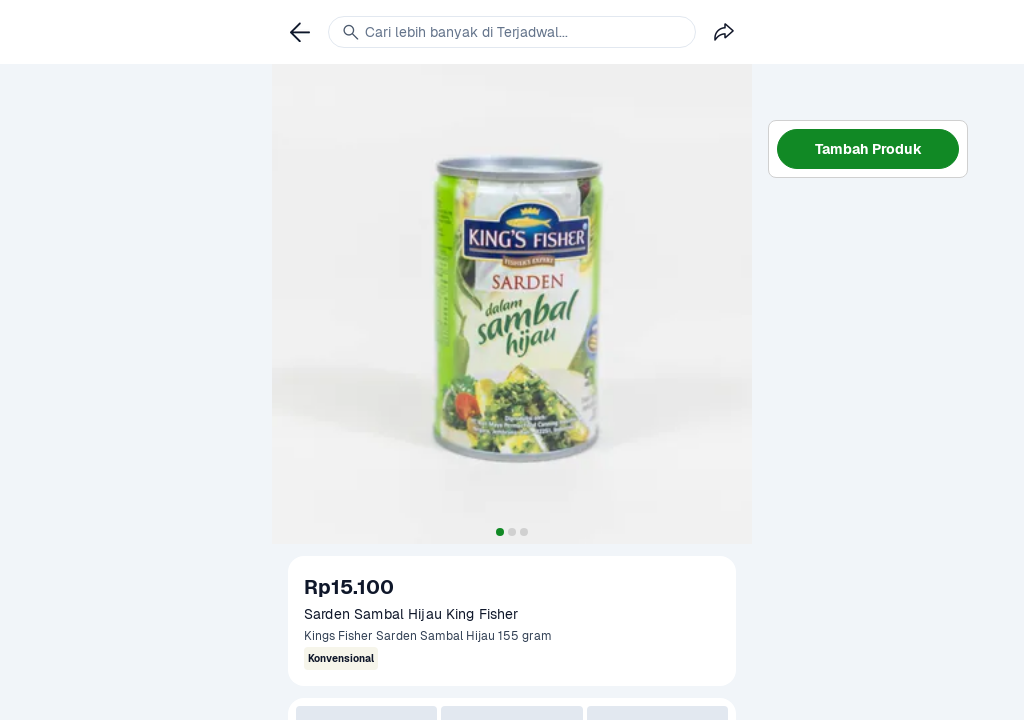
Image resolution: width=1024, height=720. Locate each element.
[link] (300, 32)
